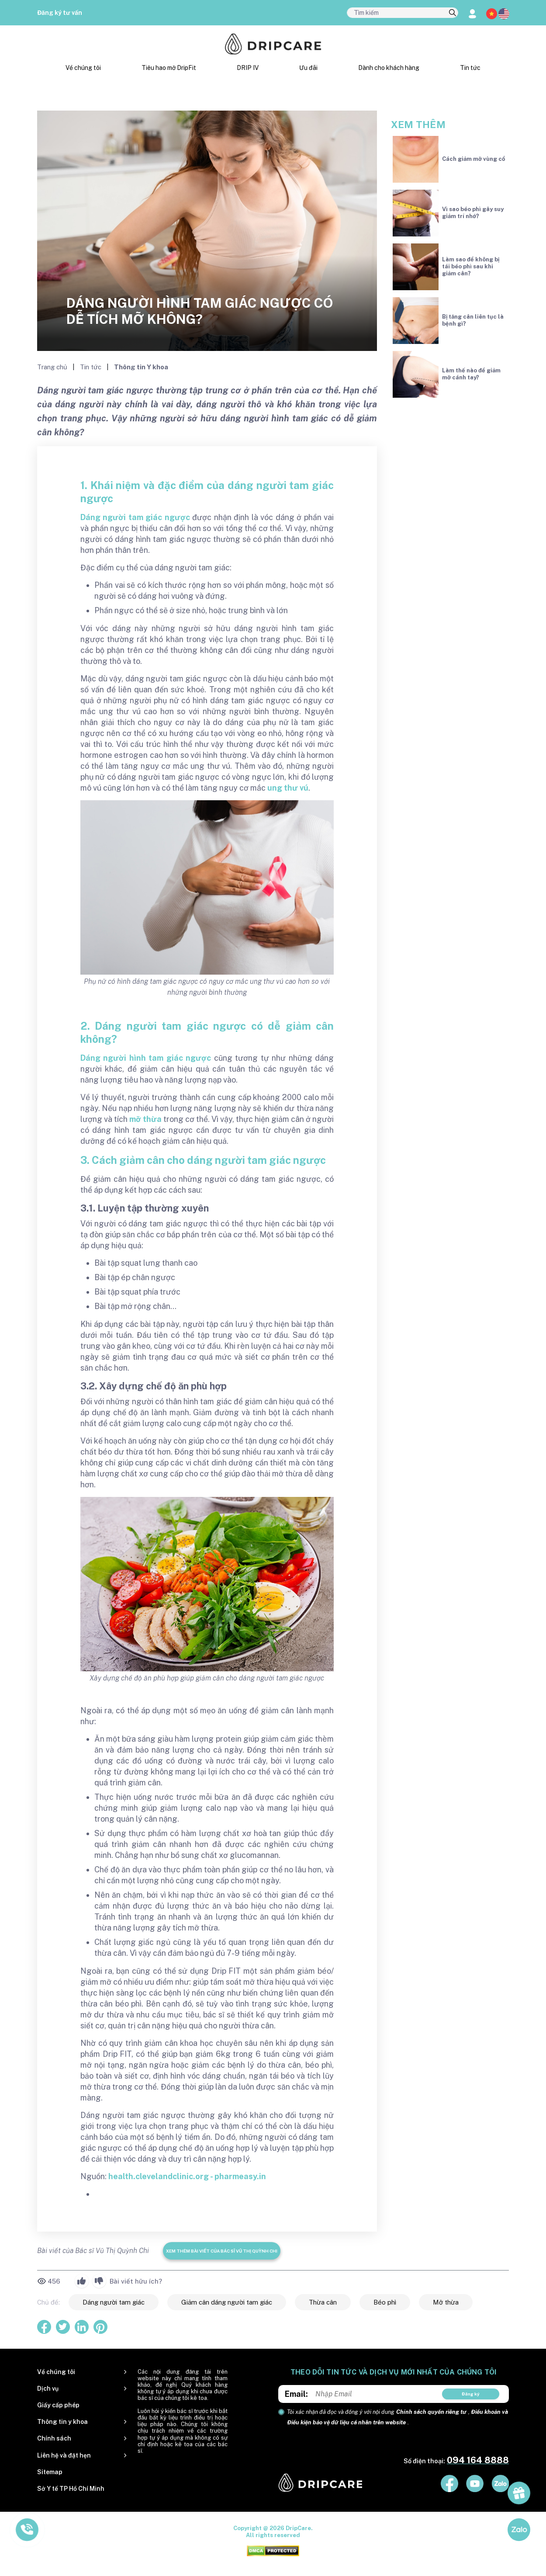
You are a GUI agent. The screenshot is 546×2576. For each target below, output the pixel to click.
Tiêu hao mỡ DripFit (169, 67)
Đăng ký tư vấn (59, 12)
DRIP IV (248, 67)
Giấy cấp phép (58, 2405)
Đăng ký (471, 2393)
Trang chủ (53, 367)
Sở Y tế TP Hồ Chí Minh (70, 2488)
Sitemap (49, 2471)
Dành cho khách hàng (388, 67)
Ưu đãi (308, 67)
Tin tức (470, 67)
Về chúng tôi (83, 67)
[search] (452, 13)
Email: (296, 2394)
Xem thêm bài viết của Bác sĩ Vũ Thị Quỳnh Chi (221, 2250)
